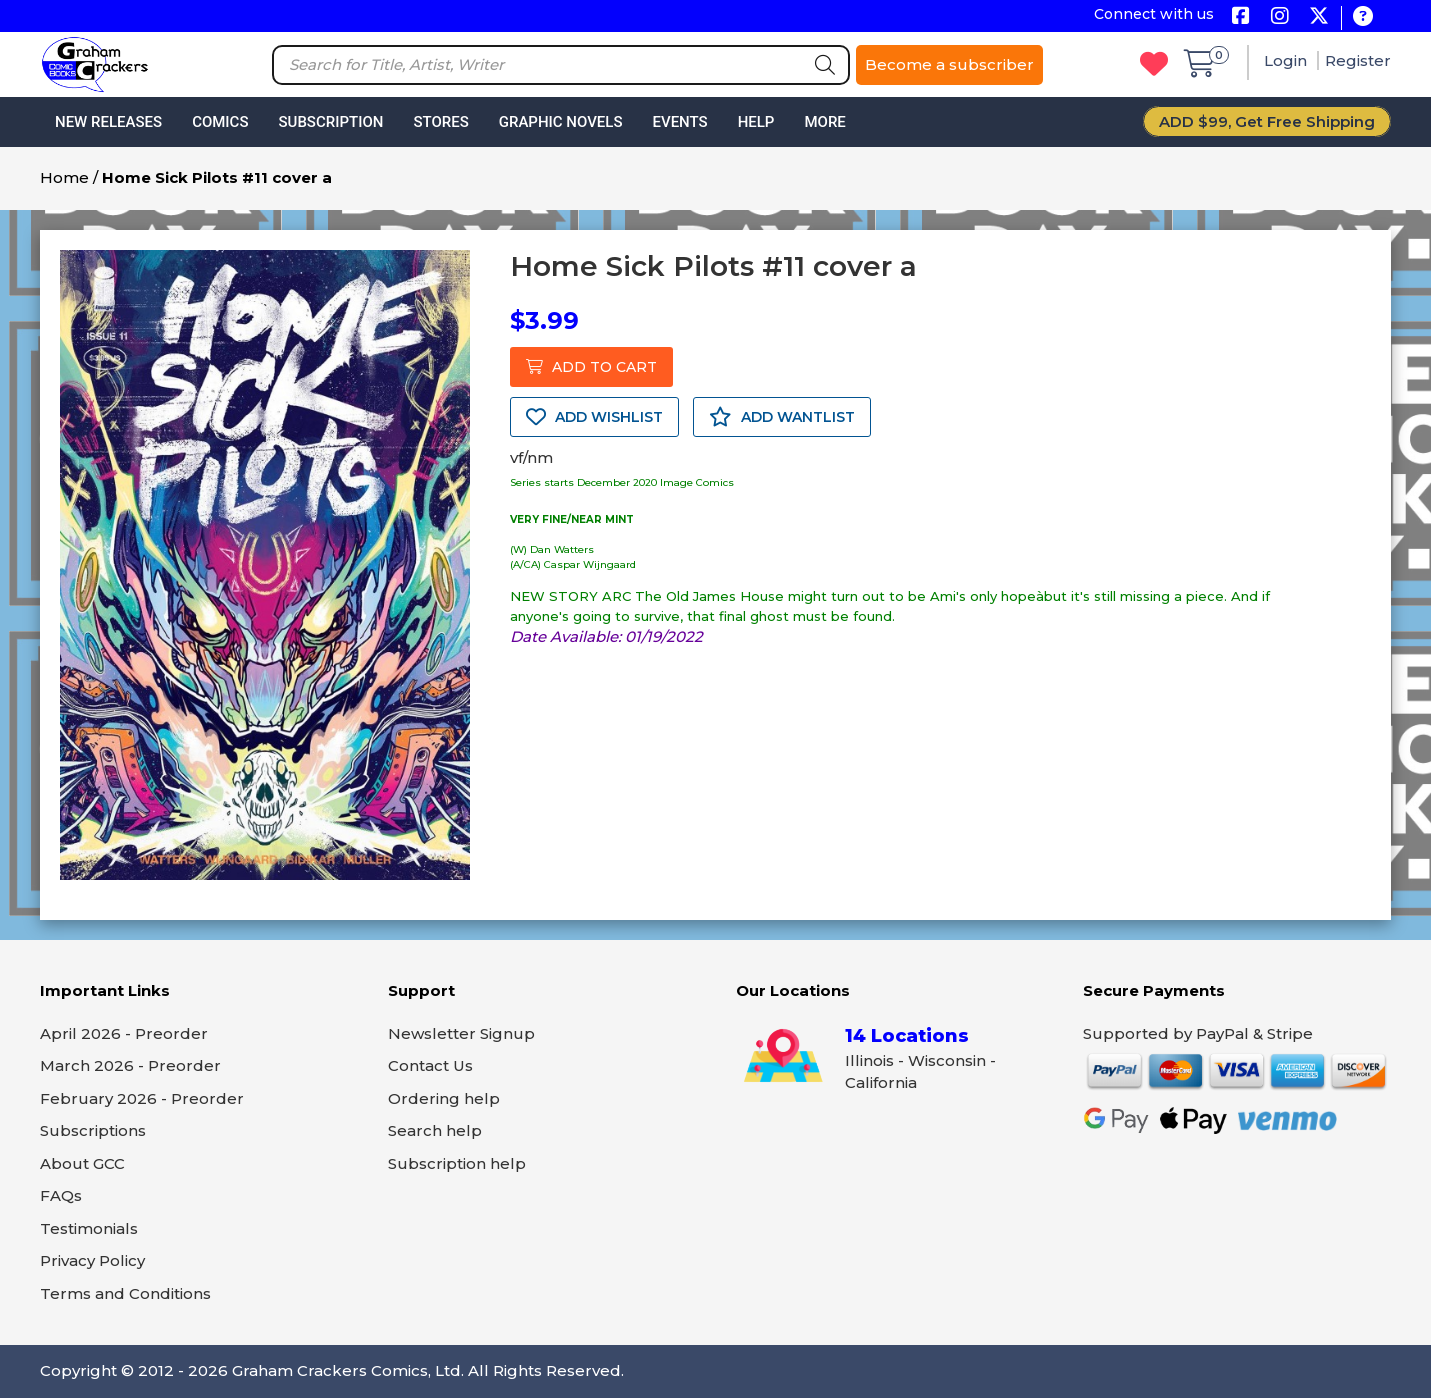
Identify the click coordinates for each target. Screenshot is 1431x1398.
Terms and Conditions (125, 1293)
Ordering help (444, 1098)
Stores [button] (440, 122)
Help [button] (756, 122)
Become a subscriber (949, 64)
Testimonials (89, 1228)
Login (1287, 60)
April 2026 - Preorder (124, 1033)
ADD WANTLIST (782, 417)
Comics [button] (220, 122)
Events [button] (679, 122)
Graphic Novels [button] (561, 122)
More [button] (824, 122)
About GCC (82, 1163)
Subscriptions (93, 1130)
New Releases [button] (108, 122)
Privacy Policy (92, 1260)
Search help (435, 1130)
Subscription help (457, 1163)
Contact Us (430, 1065)
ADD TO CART (591, 367)
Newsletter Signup (461, 1033)
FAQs (61, 1195)
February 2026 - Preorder (142, 1098)
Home (64, 177)
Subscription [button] (331, 122)
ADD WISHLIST (594, 417)
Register (1358, 60)
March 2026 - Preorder (130, 1065)
